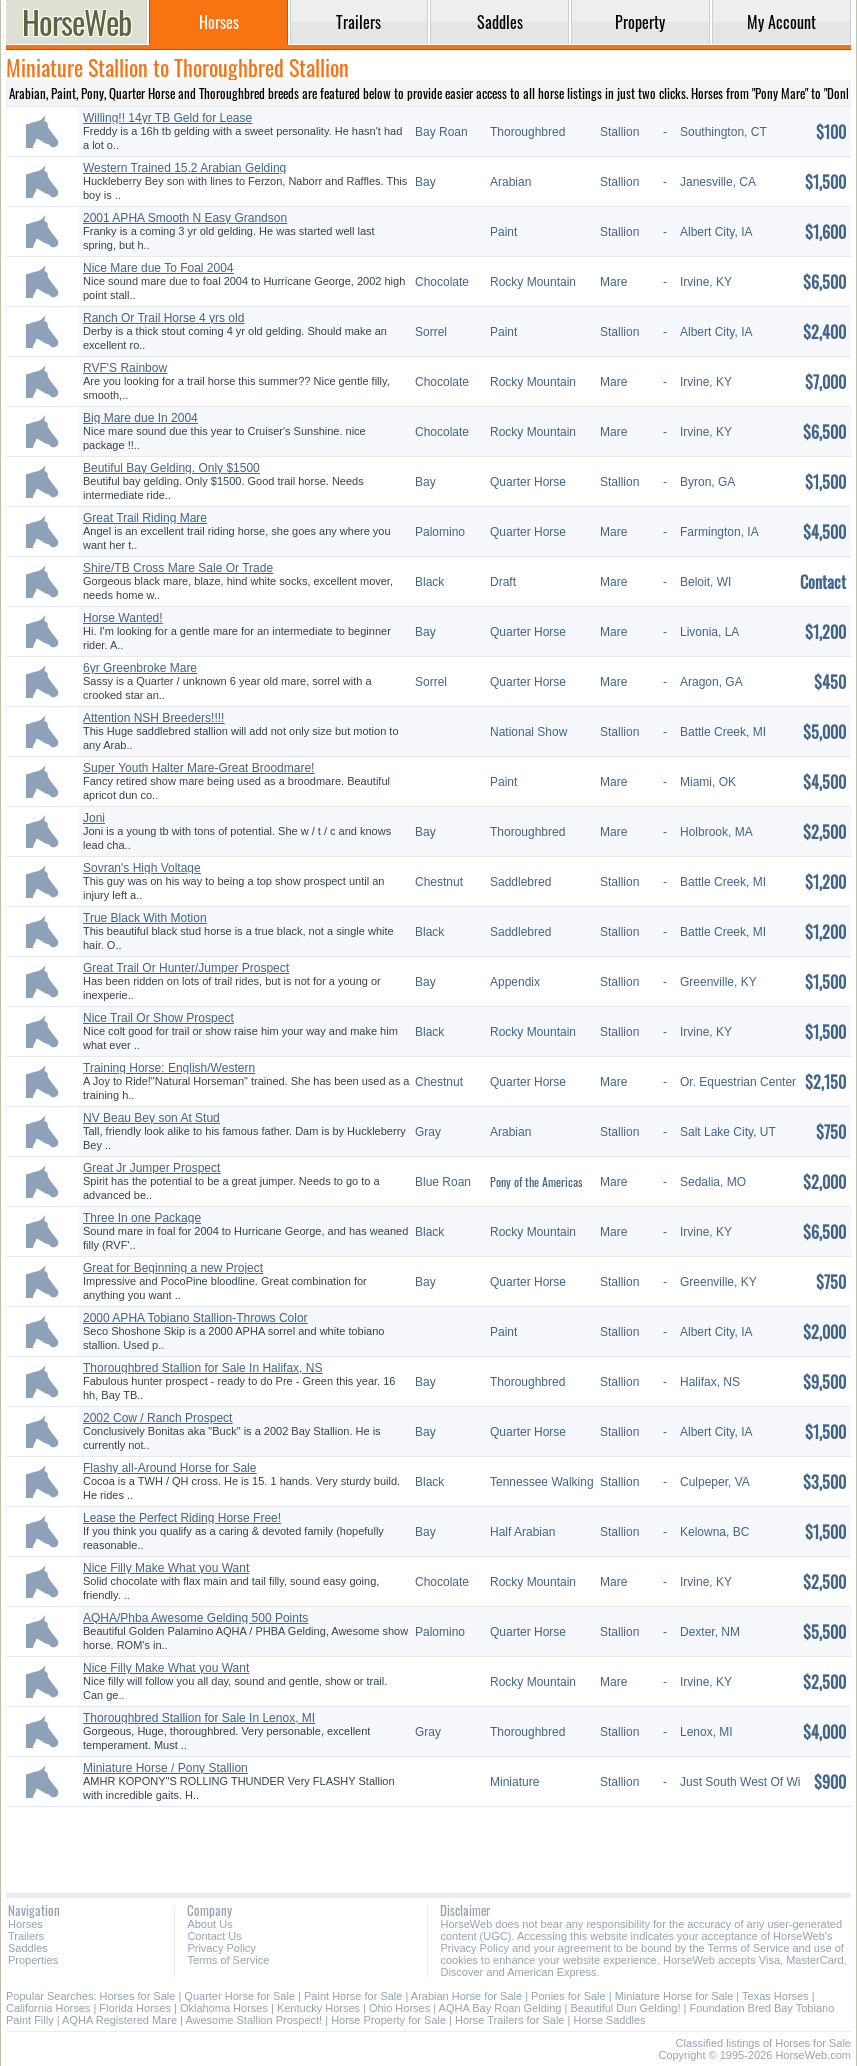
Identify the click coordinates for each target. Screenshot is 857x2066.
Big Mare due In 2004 (140, 418)
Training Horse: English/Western (169, 1068)
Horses (25, 1924)
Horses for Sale (138, 1996)
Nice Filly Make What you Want (166, 1568)
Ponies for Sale (568, 1996)
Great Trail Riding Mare (145, 518)
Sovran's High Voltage (142, 868)
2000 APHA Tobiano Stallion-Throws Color (195, 1318)
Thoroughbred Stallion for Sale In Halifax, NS (202, 1368)
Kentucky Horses (318, 2008)
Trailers (26, 1936)
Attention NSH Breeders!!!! (153, 718)
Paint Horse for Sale (353, 1996)
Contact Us (214, 1936)
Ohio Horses (399, 2008)
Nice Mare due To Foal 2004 (158, 268)
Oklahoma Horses (224, 2008)
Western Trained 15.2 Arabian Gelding (184, 168)
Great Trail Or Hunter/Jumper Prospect (186, 968)
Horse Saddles (609, 2020)
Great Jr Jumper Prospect (151, 1168)
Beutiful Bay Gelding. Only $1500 (171, 468)
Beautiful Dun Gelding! (625, 2008)
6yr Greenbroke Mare (140, 668)
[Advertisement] (428, 1842)
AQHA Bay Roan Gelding (500, 2008)
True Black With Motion (145, 918)
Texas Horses (775, 1996)
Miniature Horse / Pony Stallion (165, 1768)
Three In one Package (142, 1218)
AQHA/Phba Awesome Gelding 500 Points (195, 1618)
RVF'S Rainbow (125, 368)
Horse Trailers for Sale (509, 2020)
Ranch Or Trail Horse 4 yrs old (163, 318)
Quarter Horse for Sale (239, 1996)
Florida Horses (135, 2008)
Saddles (28, 1948)
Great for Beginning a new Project (173, 1268)
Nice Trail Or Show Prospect (158, 1018)
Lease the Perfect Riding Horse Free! (182, 1518)
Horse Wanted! (123, 618)
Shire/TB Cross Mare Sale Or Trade (178, 568)
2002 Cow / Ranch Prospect (157, 1418)
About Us (209, 1924)
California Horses (48, 2008)
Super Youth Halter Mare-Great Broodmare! (198, 768)
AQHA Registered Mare (119, 2020)
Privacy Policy (221, 1948)
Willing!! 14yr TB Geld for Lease (167, 118)
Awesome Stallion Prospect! (253, 2020)
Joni (94, 818)
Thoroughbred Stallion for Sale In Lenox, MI (199, 1718)
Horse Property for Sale (388, 2020)
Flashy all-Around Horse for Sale (169, 1468)
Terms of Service (228, 1960)
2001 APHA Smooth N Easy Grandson (185, 218)
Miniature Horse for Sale (674, 1996)
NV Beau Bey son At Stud (151, 1118)
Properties (33, 1960)
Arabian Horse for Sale (466, 1996)
